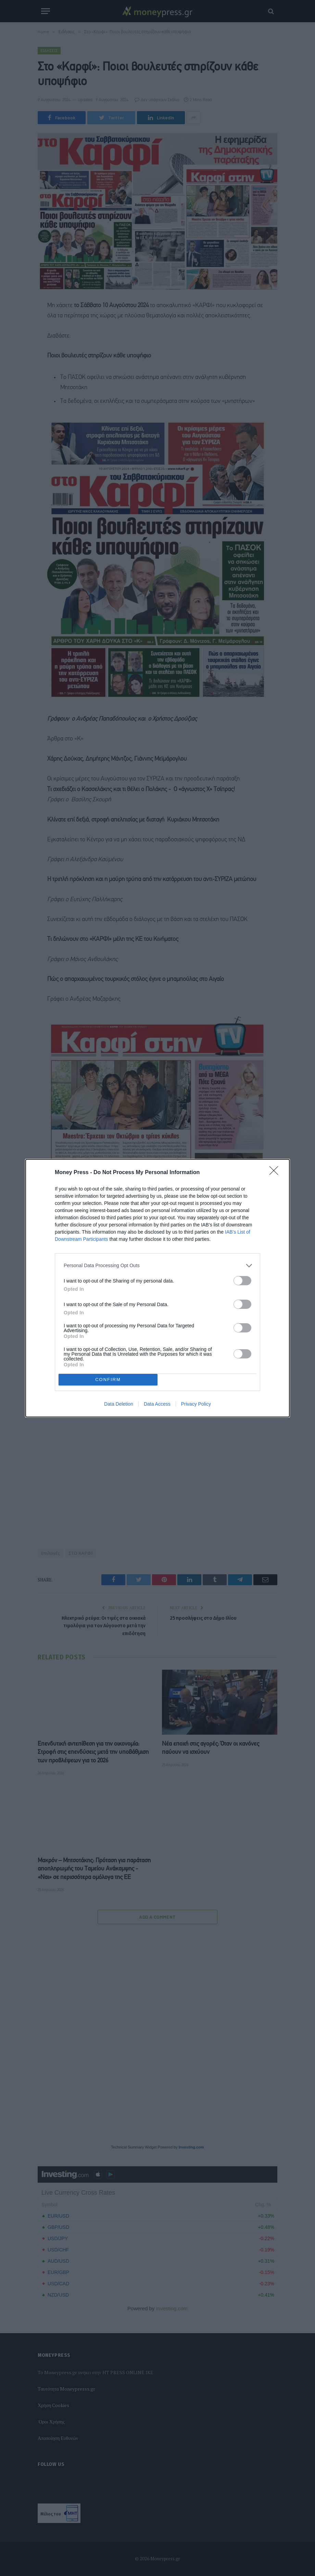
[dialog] (157, 1288)
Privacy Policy (196, 1404)
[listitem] (157, 1265)
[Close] (275, 1172)
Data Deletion (118, 1404)
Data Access (157, 1404)
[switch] (242, 1280)
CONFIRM (108, 1379)
